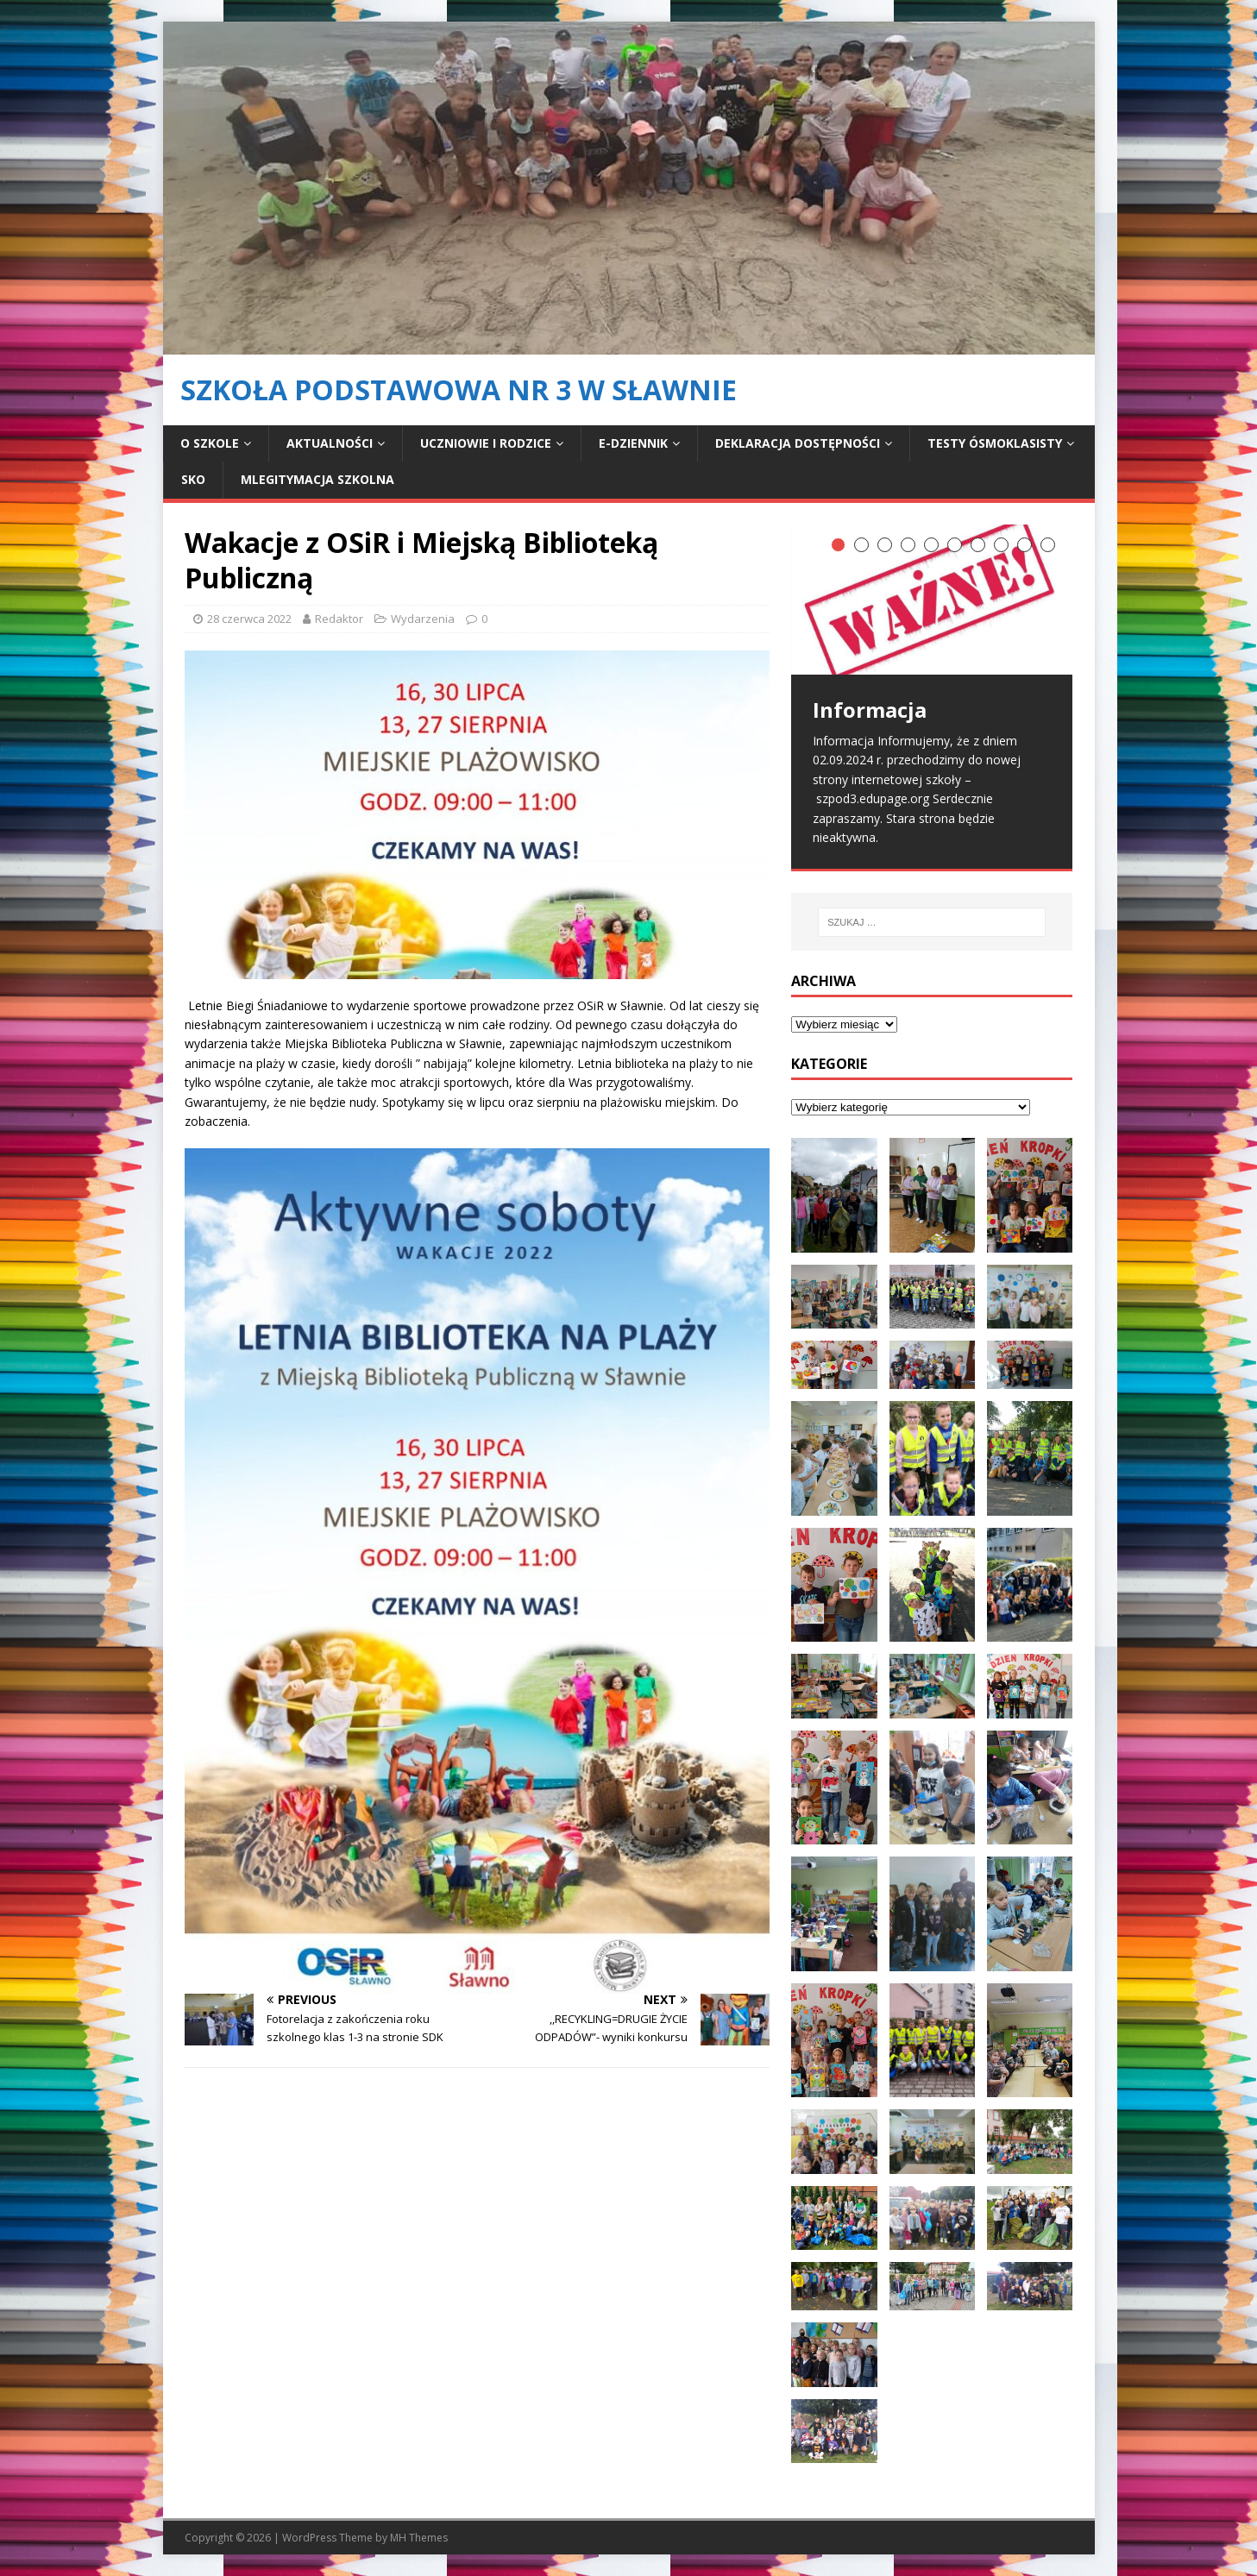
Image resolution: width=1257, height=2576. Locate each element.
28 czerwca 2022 (249, 618)
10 (1047, 544)
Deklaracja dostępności (797, 443)
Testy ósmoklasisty (994, 443)
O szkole (209, 443)
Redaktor (339, 618)
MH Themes (419, 2537)
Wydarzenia (423, 618)
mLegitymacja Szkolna (317, 479)
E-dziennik (633, 443)
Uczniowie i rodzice (485, 443)
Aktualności (329, 443)
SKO (193, 479)
